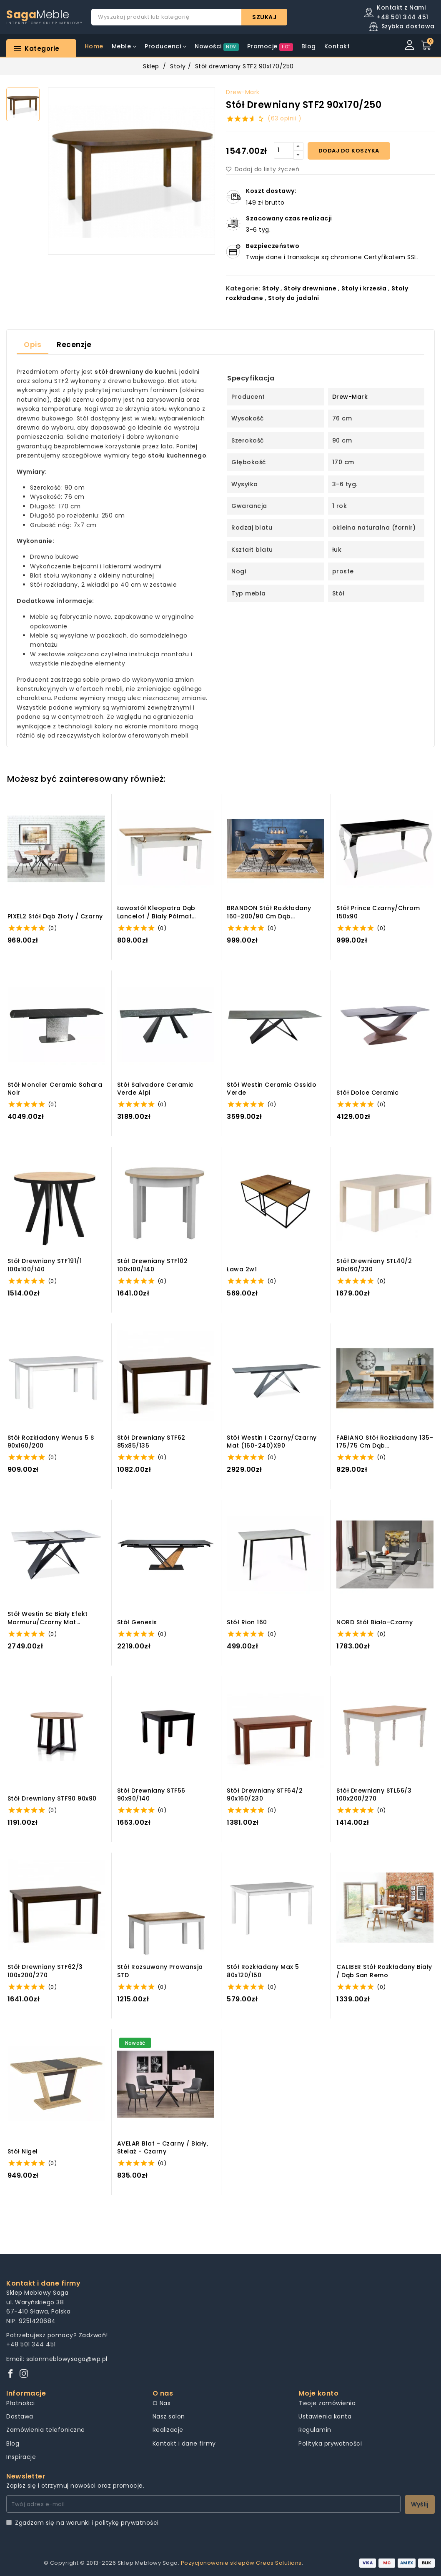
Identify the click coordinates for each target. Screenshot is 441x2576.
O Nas (162, 2403)
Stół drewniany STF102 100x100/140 (152, 1265)
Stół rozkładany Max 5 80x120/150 (263, 1971)
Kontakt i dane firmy (184, 2443)
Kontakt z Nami (401, 7)
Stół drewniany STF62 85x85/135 (151, 1442)
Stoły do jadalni (293, 298)
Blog (12, 2443)
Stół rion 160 (247, 1622)
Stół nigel (23, 2152)
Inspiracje (21, 2457)
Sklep (151, 66)
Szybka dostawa (408, 26)
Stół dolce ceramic (367, 1093)
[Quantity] (284, 150)
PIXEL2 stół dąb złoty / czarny (55, 916)
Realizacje (168, 2430)
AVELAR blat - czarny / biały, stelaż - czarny (162, 2148)
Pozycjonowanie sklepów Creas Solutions (241, 2563)
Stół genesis (137, 1622)
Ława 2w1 (242, 1269)
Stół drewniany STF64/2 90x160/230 (265, 1795)
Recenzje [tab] (74, 345)
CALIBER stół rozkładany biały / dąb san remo (384, 1971)
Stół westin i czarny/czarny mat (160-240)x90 (272, 1442)
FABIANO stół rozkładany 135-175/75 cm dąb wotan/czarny (384, 1442)
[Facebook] (10, 2374)
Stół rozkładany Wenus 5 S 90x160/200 (51, 1442)
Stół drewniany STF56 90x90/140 (151, 1795)
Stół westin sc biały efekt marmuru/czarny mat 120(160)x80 (48, 1618)
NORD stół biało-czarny (374, 1622)
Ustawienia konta (324, 2416)
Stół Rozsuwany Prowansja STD (160, 1971)
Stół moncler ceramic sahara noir (55, 1089)
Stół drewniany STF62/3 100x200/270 (45, 1971)
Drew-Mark (243, 92)
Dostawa (19, 2416)
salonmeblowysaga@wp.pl (67, 2359)
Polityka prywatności (330, 2443)
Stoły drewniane (310, 288)
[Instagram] (24, 2374)
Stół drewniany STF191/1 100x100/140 (45, 1265)
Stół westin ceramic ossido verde (271, 1089)
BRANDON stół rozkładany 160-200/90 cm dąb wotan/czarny (269, 912)
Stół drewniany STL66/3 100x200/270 (373, 1795)
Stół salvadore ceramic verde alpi (155, 1089)
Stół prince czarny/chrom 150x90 (378, 912)
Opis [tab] (32, 345)
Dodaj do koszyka (348, 151)
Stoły (178, 66)
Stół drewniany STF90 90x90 (52, 1799)
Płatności (20, 2403)
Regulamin (314, 2430)
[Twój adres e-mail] (203, 2504)
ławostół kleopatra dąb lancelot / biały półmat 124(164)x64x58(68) (156, 912)
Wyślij (419, 2504)
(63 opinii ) (284, 118)
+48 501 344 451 (31, 2344)
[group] (131, 171)
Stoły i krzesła (364, 288)
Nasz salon (169, 2416)
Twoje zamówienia (327, 2403)
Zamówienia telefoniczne (45, 2430)
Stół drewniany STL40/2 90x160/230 (374, 1265)
